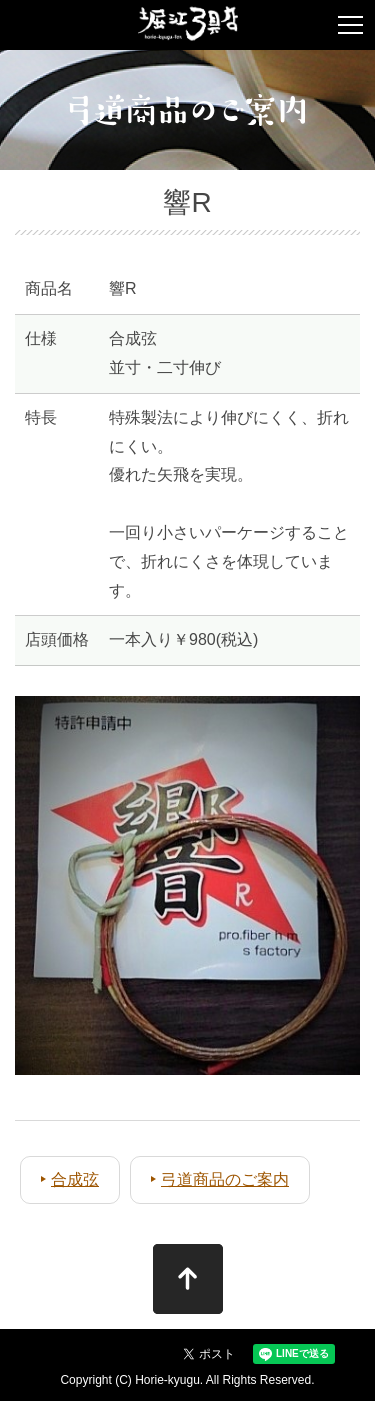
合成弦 (75, 1179)
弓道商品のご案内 (225, 1179)
